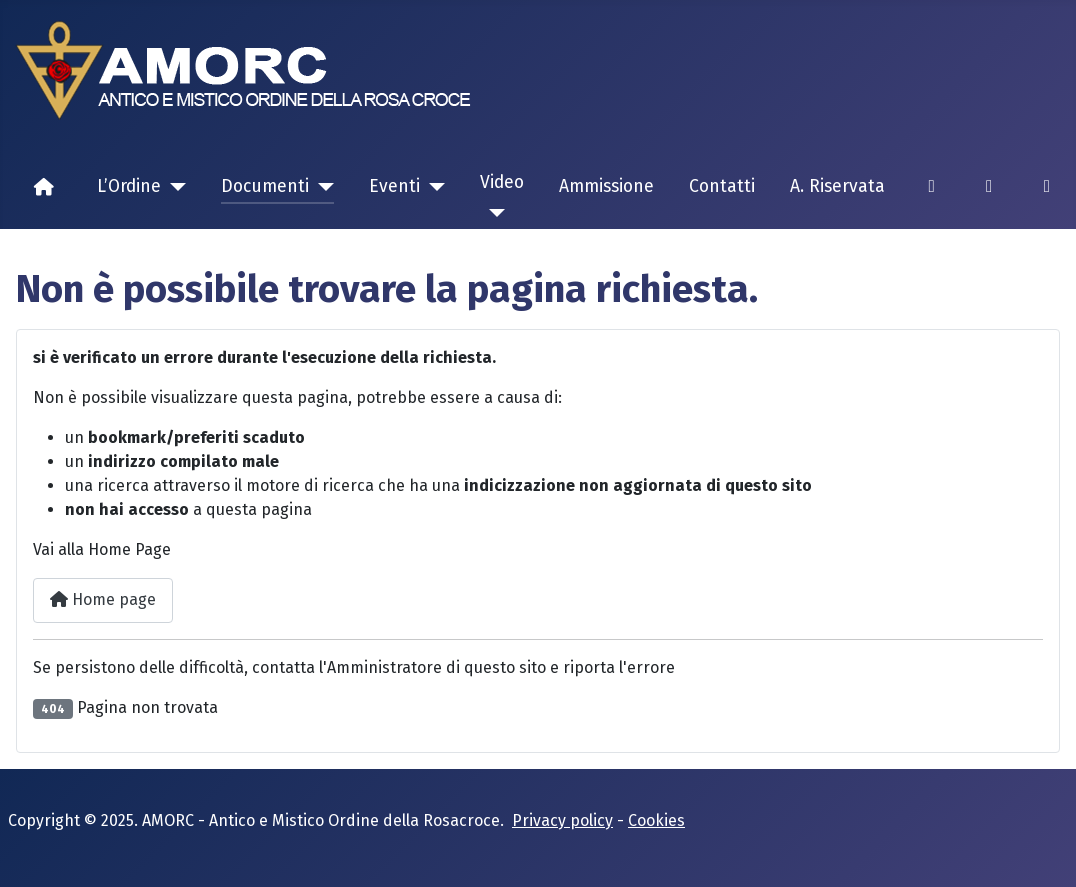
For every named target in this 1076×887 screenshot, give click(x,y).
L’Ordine (129, 186)
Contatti (722, 186)
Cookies (656, 820)
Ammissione (606, 186)
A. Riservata (837, 186)
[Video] (492, 213)
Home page (103, 599)
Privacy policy (562, 820)
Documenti (265, 186)
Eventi (394, 186)
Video (502, 182)
